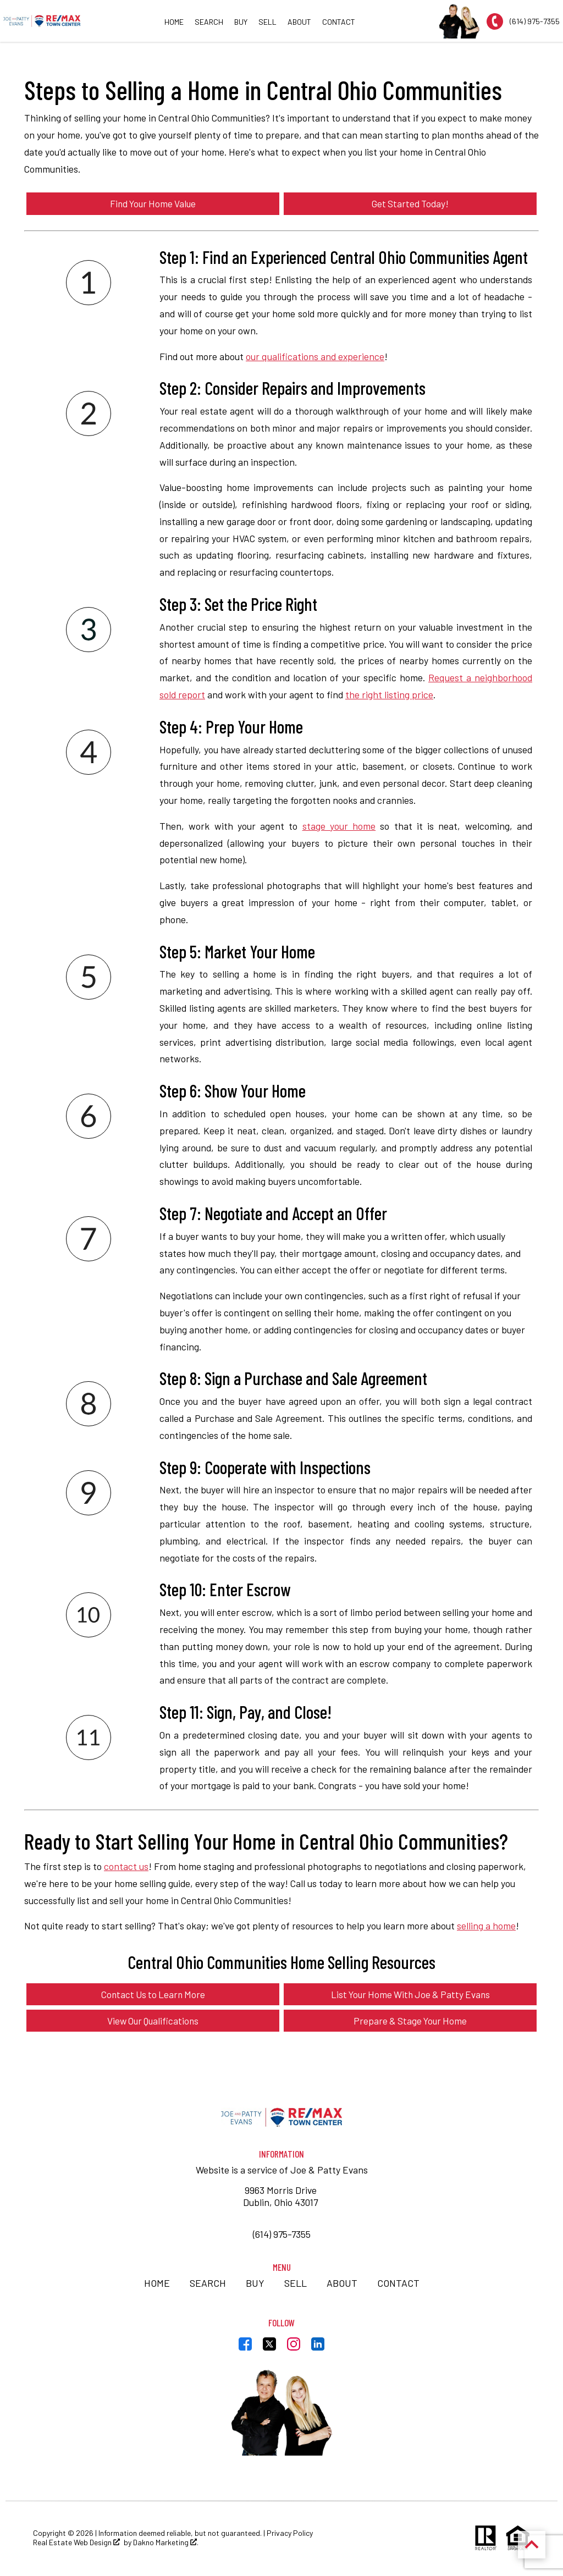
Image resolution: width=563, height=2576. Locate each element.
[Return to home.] (41, 21)
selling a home (486, 1926)
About (299, 21)
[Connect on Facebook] (245, 2348)
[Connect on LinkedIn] (317, 2348)
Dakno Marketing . (165, 2543)
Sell (267, 21)
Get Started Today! (410, 203)
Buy (240, 21)
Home (174, 21)
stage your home (339, 826)
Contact (338, 21)
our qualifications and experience (315, 356)
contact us (126, 1867)
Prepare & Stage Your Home (410, 2022)
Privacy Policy (290, 2534)
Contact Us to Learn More (153, 1995)
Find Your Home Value (153, 203)
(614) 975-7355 (282, 2235)
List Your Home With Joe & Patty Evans (410, 1995)
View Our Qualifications (153, 2022)
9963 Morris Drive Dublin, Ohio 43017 (281, 2197)
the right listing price (389, 695)
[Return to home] (281, 2118)
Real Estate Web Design (76, 2543)
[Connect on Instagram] (293, 2348)
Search (209, 21)
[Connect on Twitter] (269, 2348)
